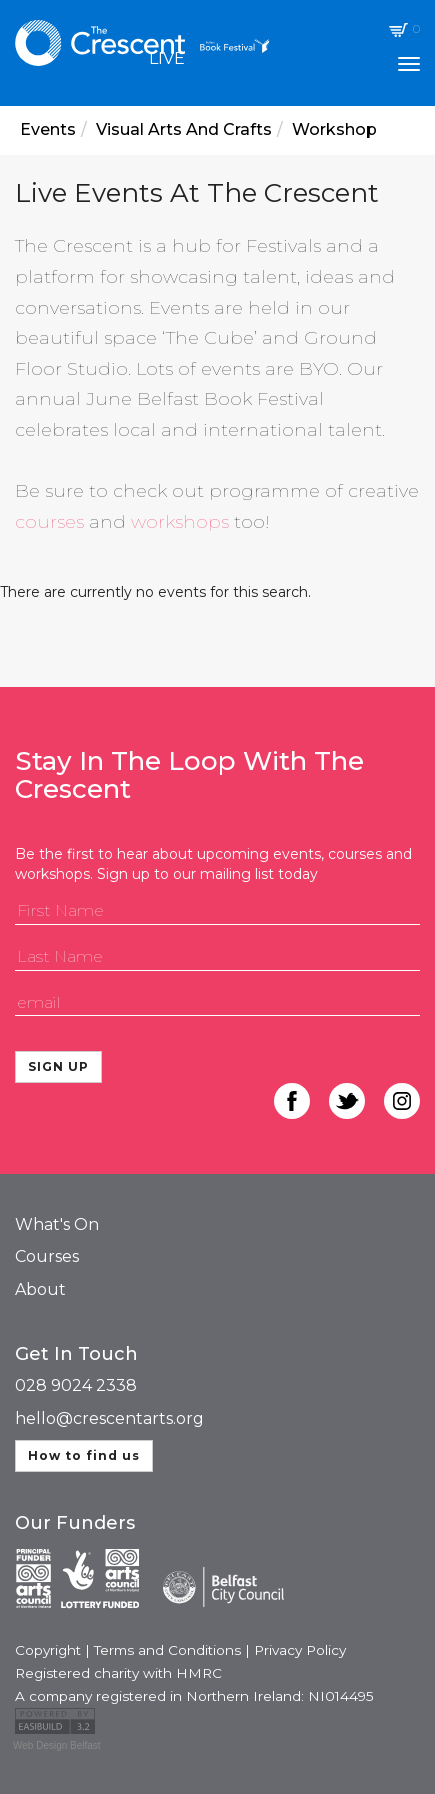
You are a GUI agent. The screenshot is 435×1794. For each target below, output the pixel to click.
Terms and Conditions (167, 1650)
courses (49, 522)
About (40, 1289)
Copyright (48, 1650)
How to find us (84, 1455)
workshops (180, 522)
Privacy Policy (300, 1650)
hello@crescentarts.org (109, 1418)
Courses (47, 1256)
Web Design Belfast (57, 1745)
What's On (57, 1224)
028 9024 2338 (76, 1385)
